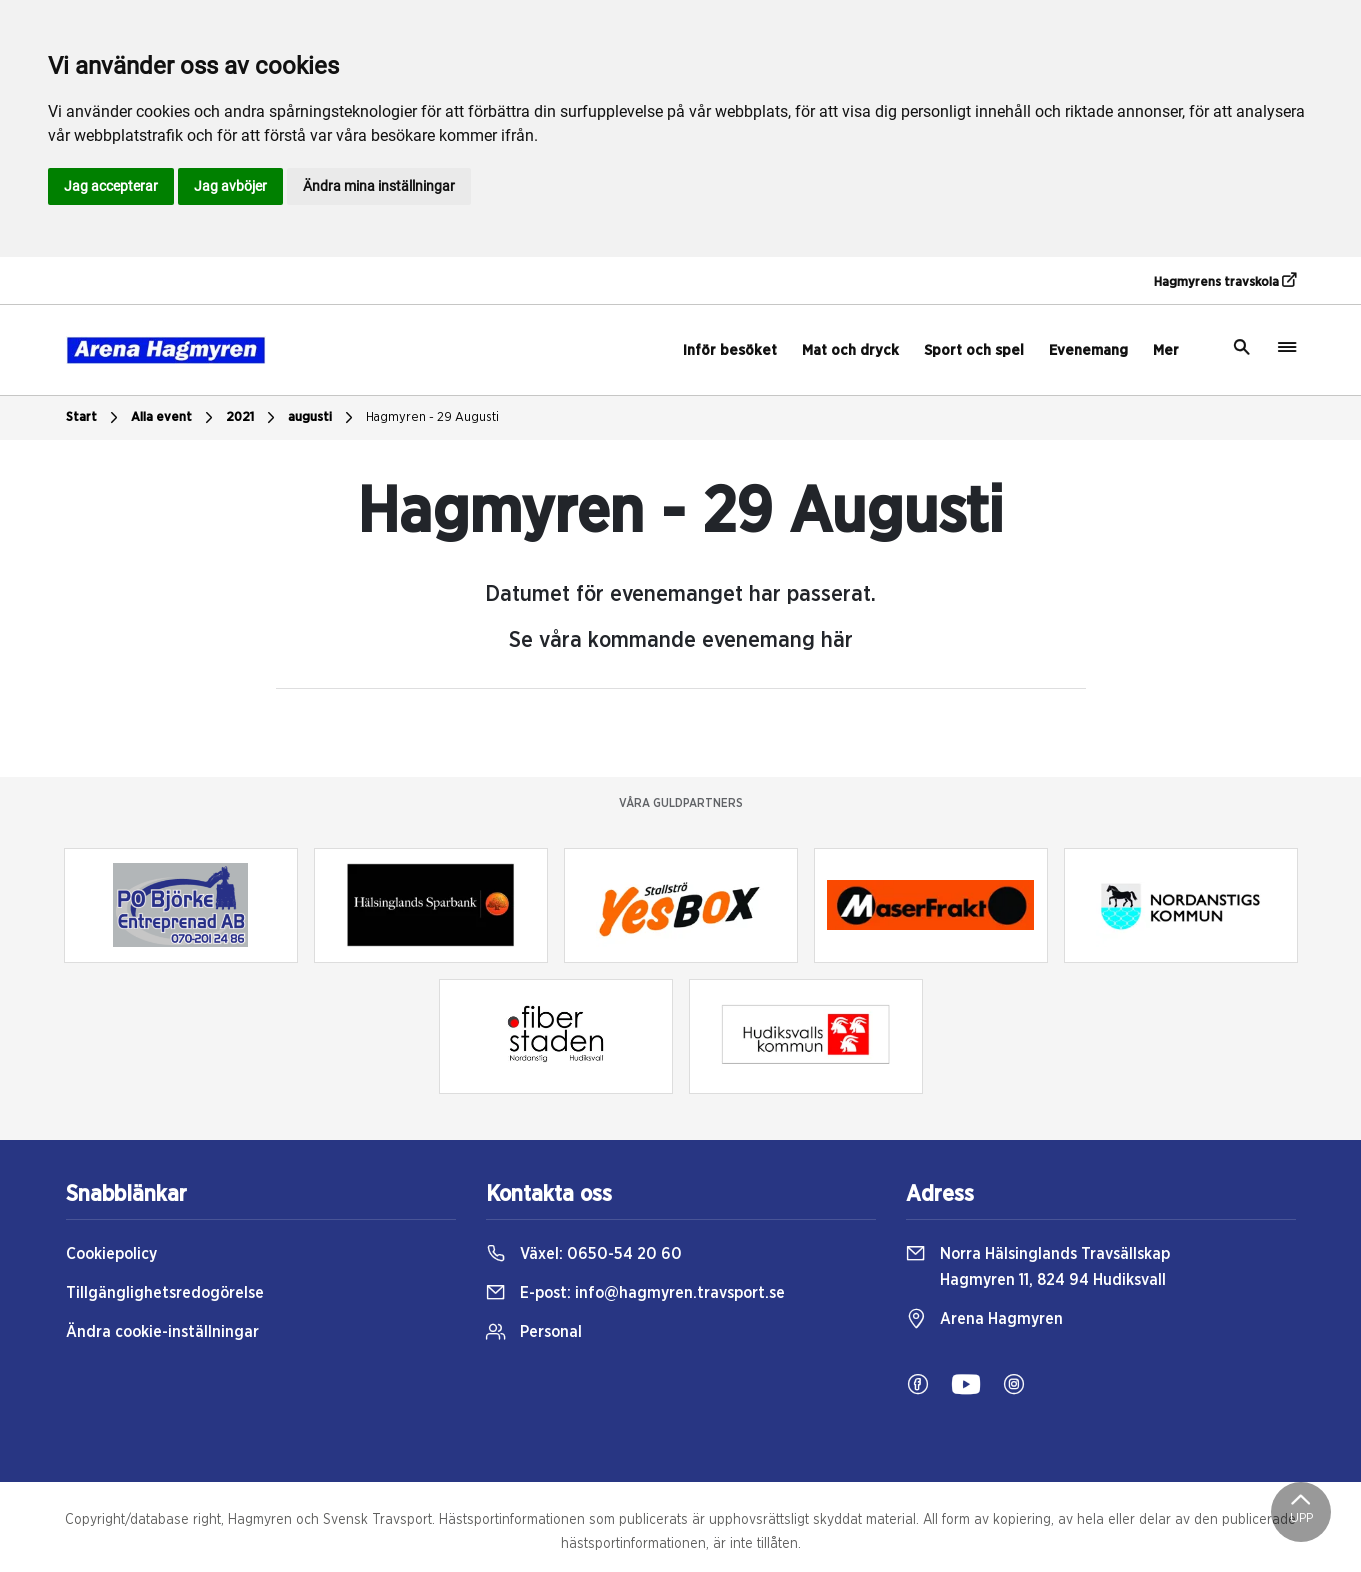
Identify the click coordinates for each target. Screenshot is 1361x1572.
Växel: (584, 1254)
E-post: (635, 1293)
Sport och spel (974, 350)
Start (94, 418)
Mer (1166, 350)
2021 (253, 418)
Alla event (174, 418)
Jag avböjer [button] (230, 186)
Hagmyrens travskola (1225, 281)
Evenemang (1088, 350)
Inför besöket (730, 350)
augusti (323, 418)
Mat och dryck (850, 350)
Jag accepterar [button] (111, 186)
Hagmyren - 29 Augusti (432, 417)
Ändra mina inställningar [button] (379, 186)
